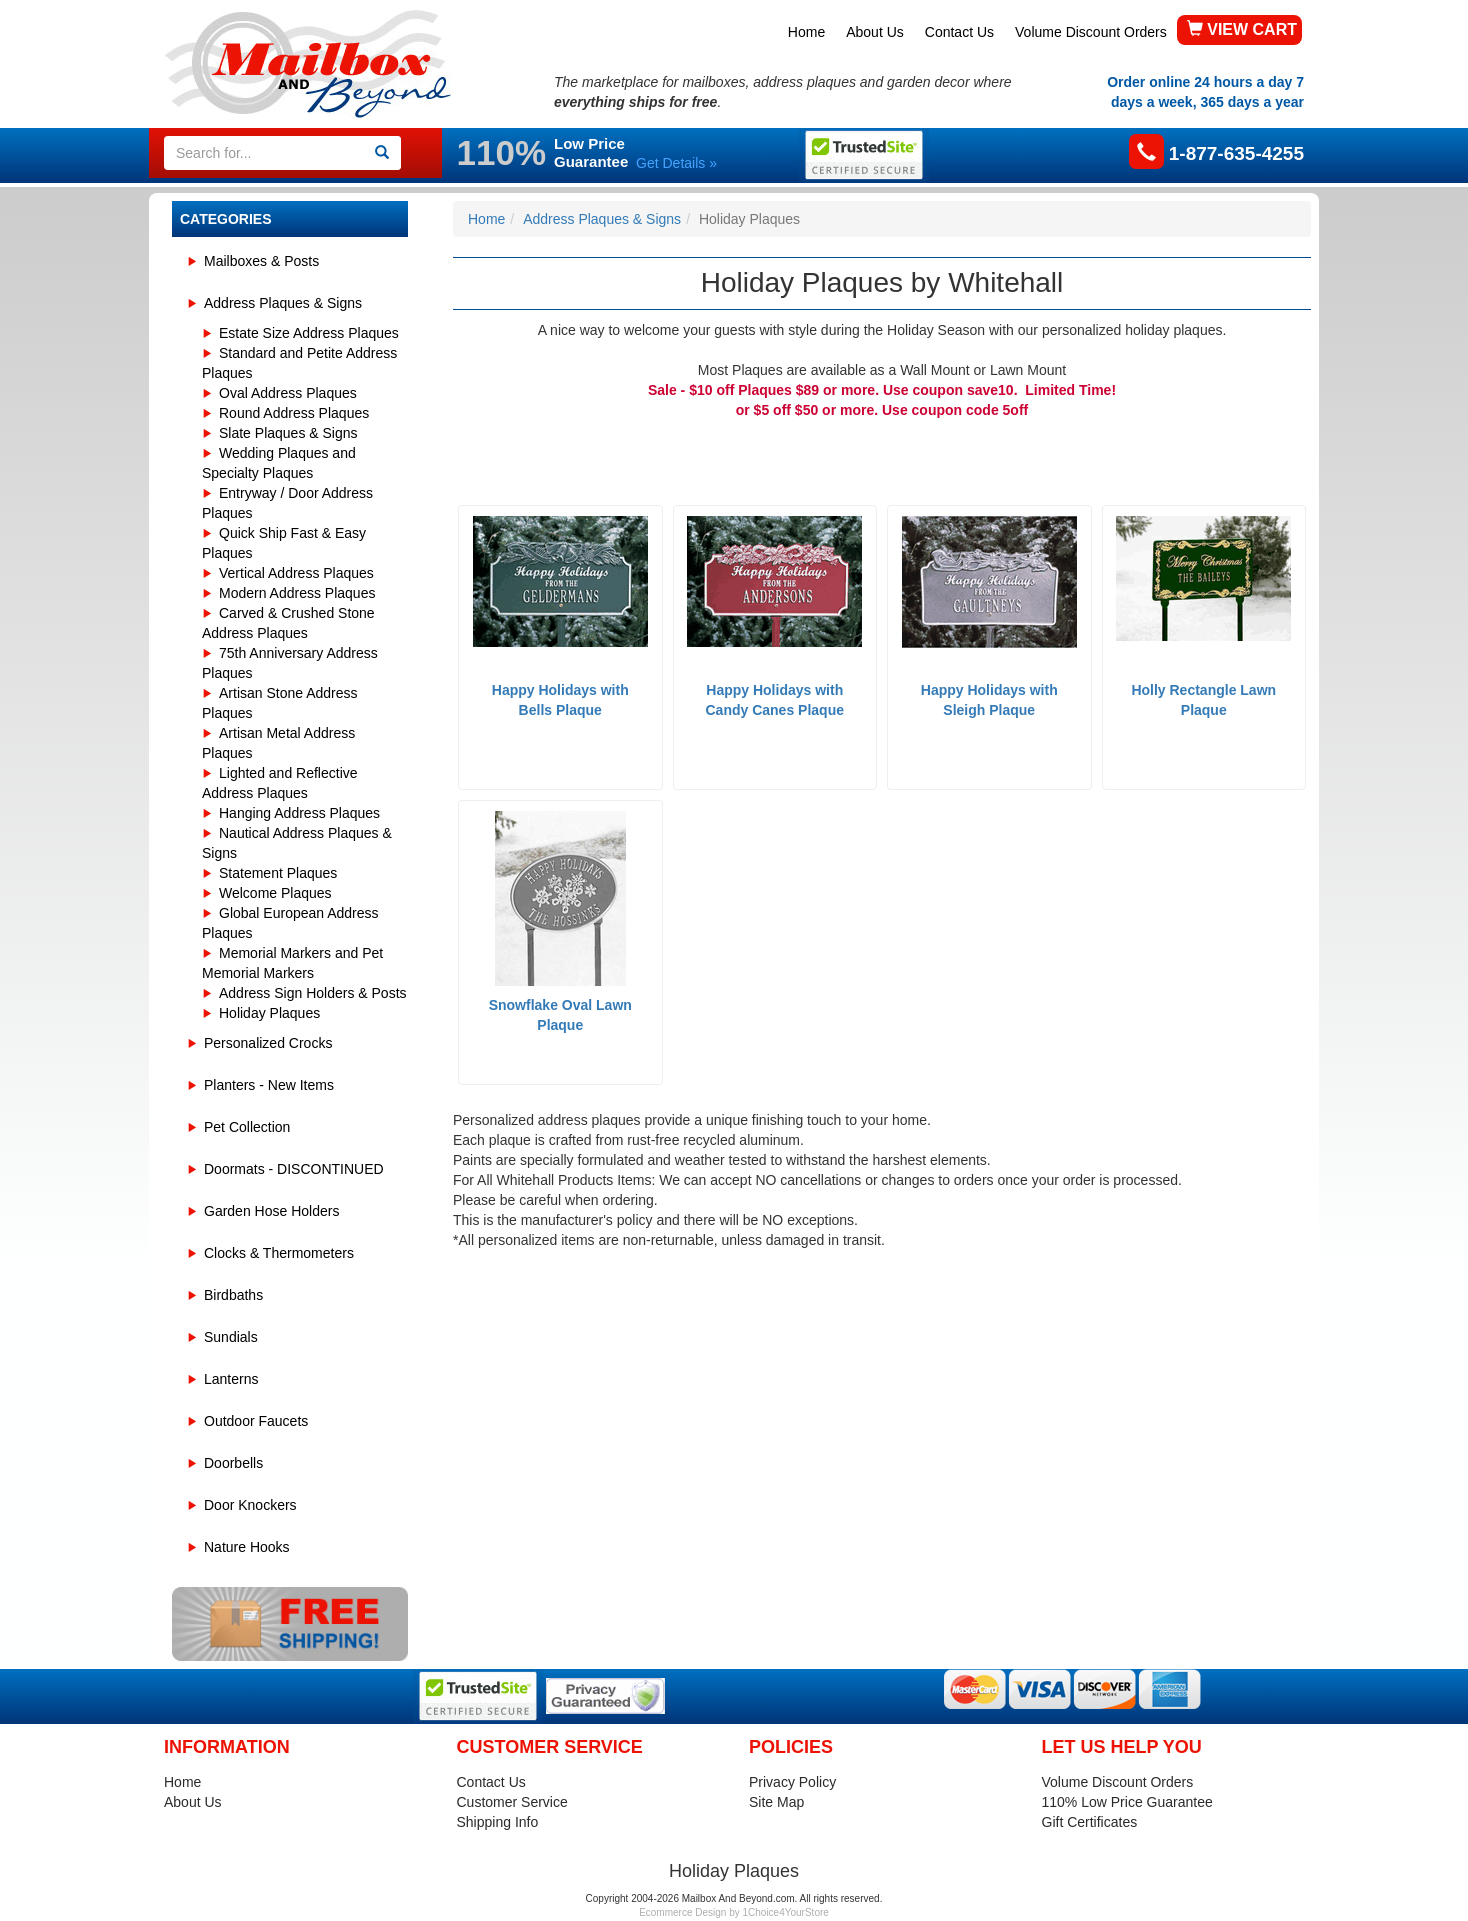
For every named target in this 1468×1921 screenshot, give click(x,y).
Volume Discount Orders (1091, 32)
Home (806, 32)
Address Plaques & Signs (283, 303)
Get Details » (676, 163)
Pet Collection (247, 1127)
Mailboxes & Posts (261, 261)
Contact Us (959, 32)
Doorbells (233, 1463)
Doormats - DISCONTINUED (294, 1169)
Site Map (776, 1802)
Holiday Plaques (269, 1013)
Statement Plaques (278, 873)
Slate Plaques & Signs (288, 433)
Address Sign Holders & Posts (313, 993)
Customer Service (512, 1802)
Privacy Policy (792, 1782)
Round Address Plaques (294, 413)
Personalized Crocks (268, 1043)
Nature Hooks (247, 1547)
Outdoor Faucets (256, 1421)
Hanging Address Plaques (299, 813)
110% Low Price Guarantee (1127, 1802)
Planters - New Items (269, 1085)
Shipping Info (498, 1822)
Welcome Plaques (275, 893)
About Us (875, 32)
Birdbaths (233, 1295)
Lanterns (231, 1379)
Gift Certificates (1090, 1822)
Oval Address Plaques (288, 393)
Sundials (231, 1337)
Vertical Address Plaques (296, 573)
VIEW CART (1242, 29)
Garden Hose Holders (271, 1211)
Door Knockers (250, 1505)
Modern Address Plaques (297, 593)
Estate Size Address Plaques (309, 333)
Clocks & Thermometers (279, 1253)
